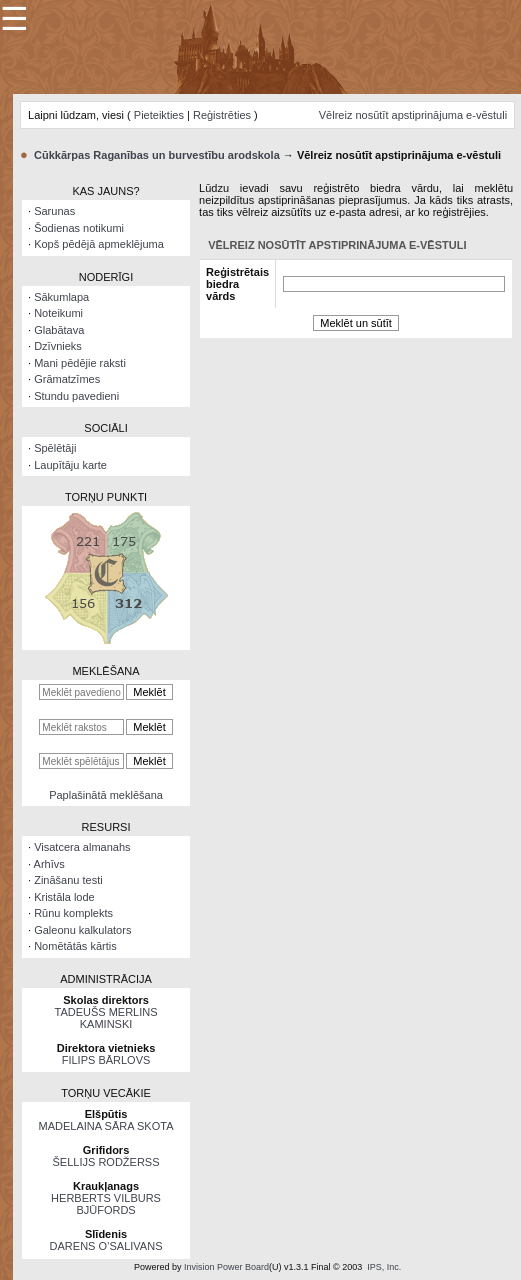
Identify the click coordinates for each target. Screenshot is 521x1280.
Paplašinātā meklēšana (106, 795)
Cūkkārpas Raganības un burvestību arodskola (157, 155)
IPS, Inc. (384, 1267)
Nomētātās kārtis (75, 946)
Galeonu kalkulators (82, 930)
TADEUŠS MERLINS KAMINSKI (105, 1018)
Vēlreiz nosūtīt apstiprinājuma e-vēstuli (413, 115)
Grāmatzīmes (67, 379)
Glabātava (59, 330)
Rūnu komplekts (73, 913)
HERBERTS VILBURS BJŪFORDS (106, 1204)
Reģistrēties (222, 115)
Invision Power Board (226, 1267)
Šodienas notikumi (79, 228)
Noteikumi (58, 313)
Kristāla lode (64, 897)
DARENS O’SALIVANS (106, 1246)
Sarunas (54, 211)
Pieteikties (159, 115)
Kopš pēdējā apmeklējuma (99, 244)
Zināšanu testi (68, 880)
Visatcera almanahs (82, 847)
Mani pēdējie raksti (80, 363)
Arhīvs (49, 864)
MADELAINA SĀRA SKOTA (106, 1126)
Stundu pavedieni (76, 396)
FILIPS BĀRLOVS (106, 1060)
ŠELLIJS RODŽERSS (106, 1162)
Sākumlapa (61, 297)
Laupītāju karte (70, 465)
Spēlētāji (55, 448)
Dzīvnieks (58, 346)
